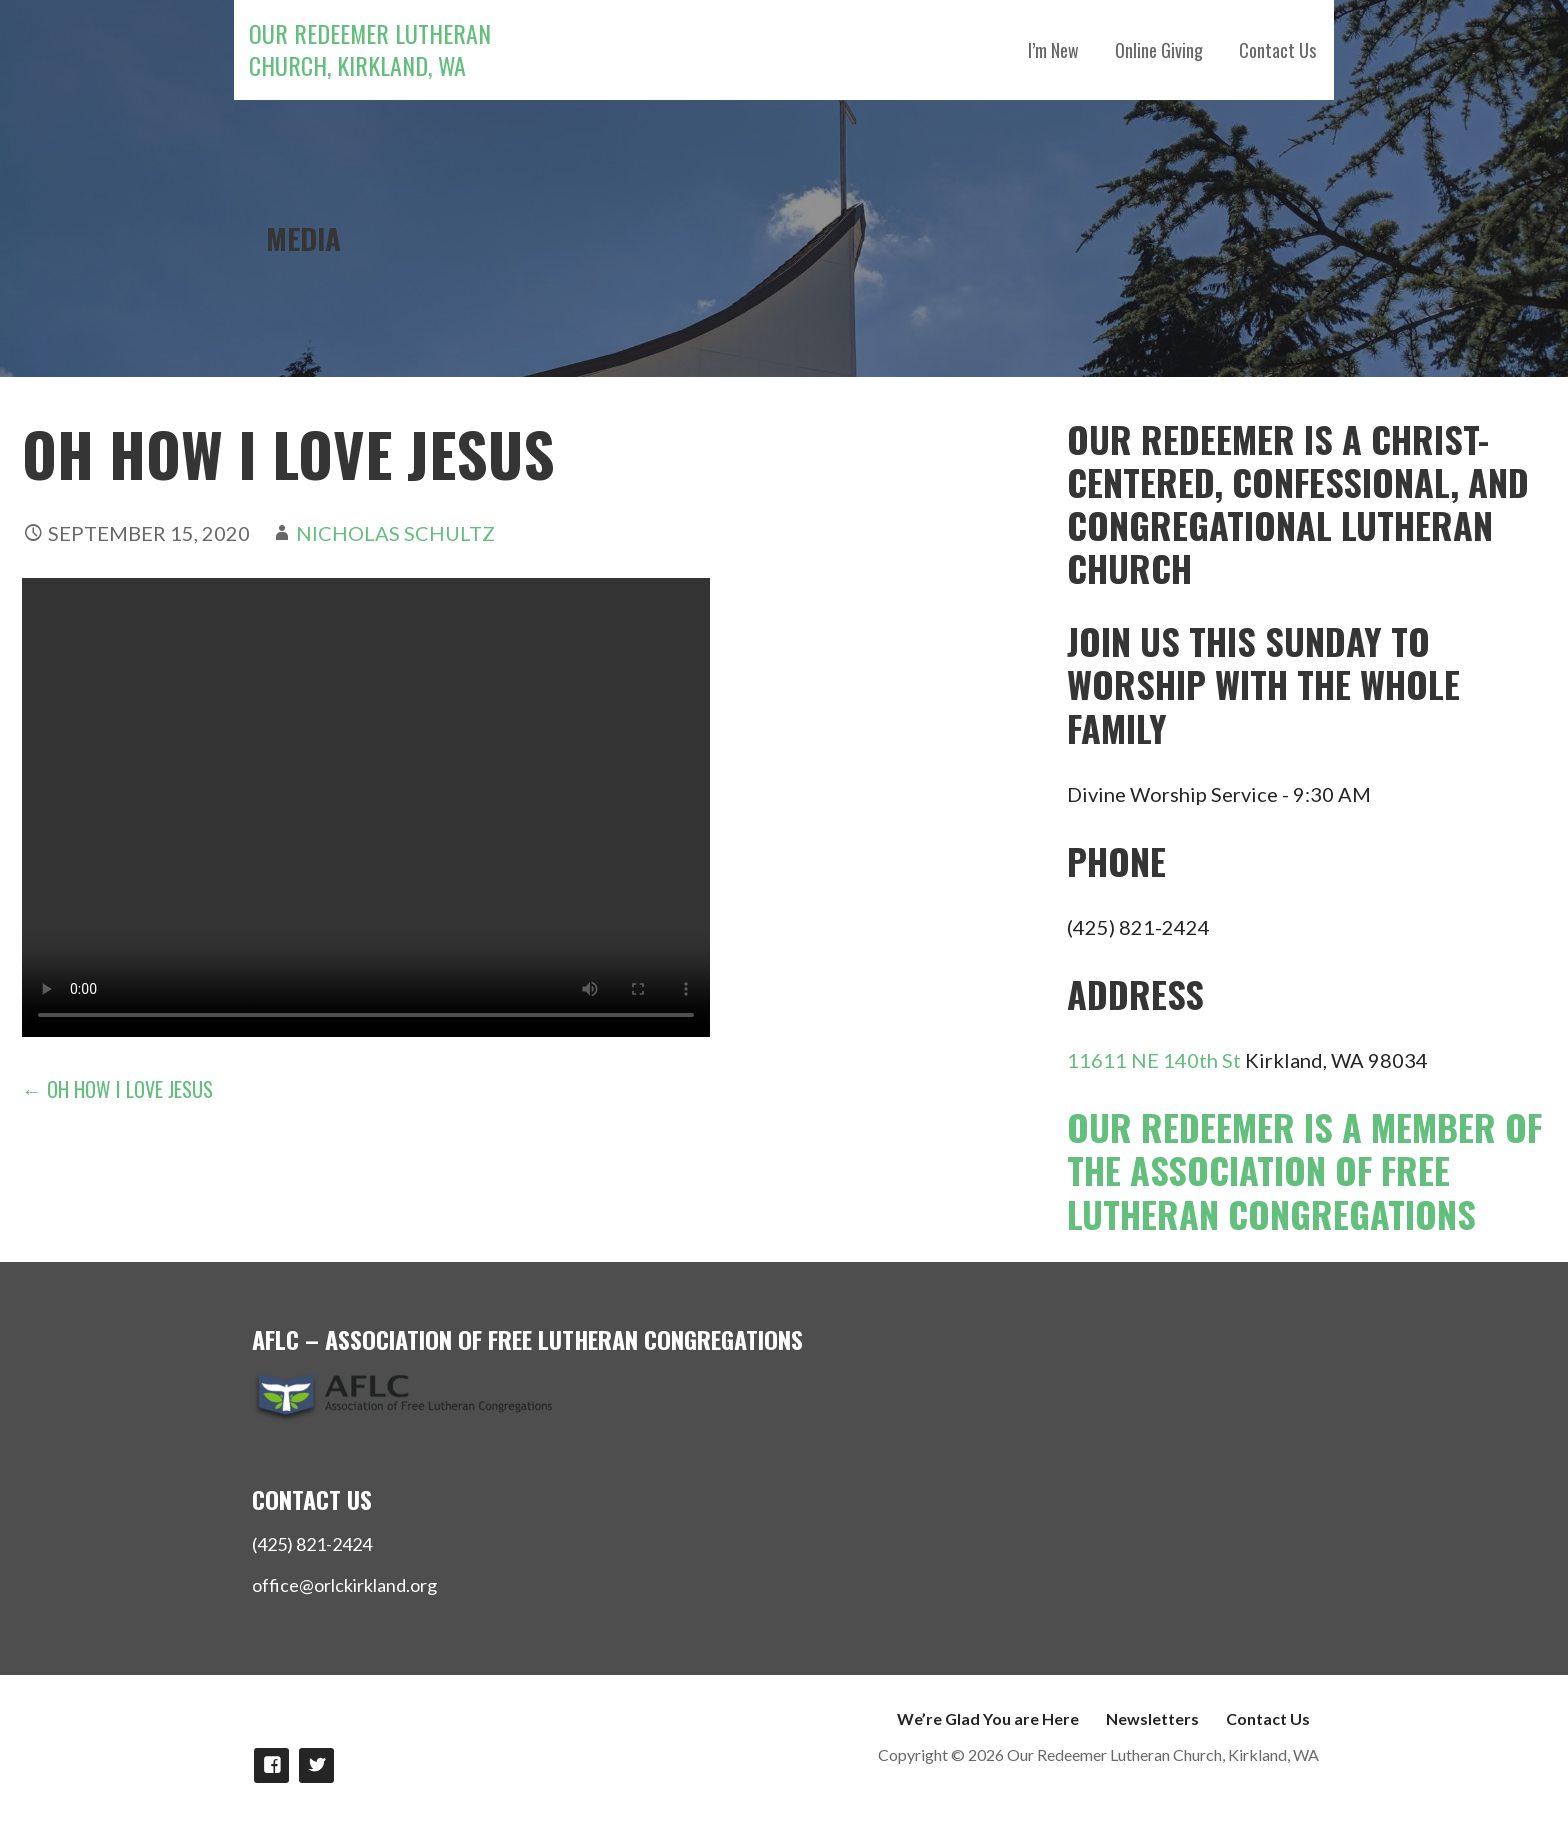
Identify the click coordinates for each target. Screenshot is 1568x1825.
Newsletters (1152, 1718)
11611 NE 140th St (1154, 1060)
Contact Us (1277, 50)
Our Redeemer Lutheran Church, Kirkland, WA (370, 49)
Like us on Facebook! (271, 1765)
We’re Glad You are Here (988, 1718)
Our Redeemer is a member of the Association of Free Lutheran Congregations (1304, 1169)
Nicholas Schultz (395, 533)
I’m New (1053, 50)
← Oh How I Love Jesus (117, 1089)
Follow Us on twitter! (316, 1765)
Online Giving (1159, 50)
